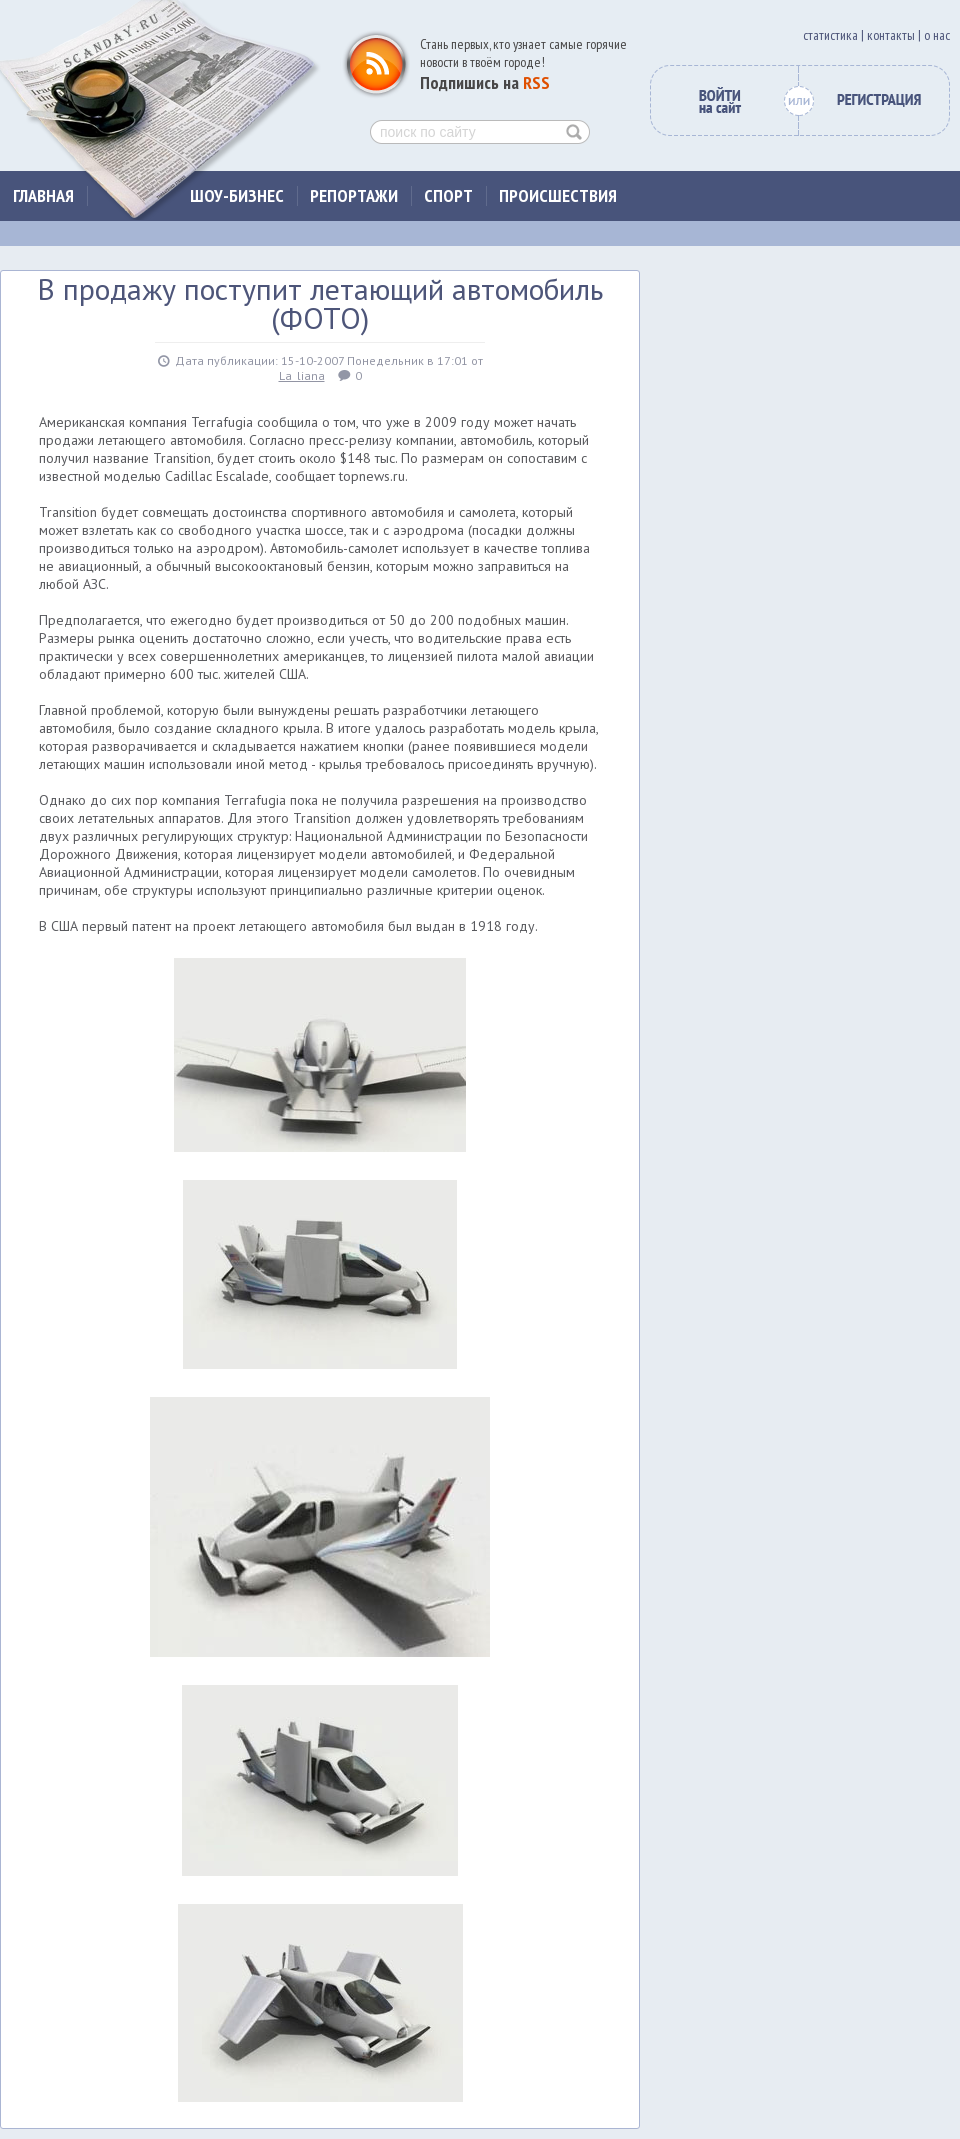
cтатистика (830, 35)
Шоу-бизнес (237, 195)
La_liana (302, 375)
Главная (43, 195)
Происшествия (558, 195)
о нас (937, 35)
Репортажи (354, 195)
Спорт (448, 195)
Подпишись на (485, 82)
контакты (891, 35)
